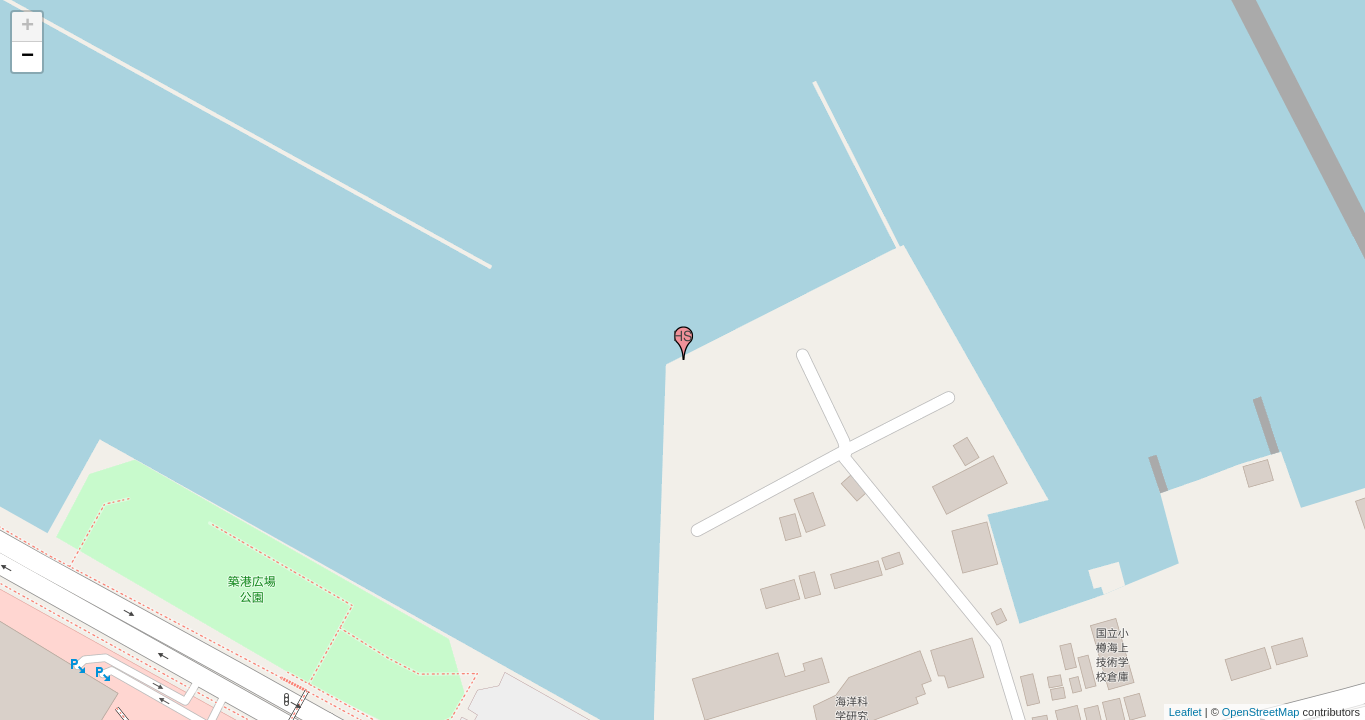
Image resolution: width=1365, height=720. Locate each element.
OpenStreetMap (1261, 712)
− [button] (27, 57)
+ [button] (27, 27)
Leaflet (1185, 712)
